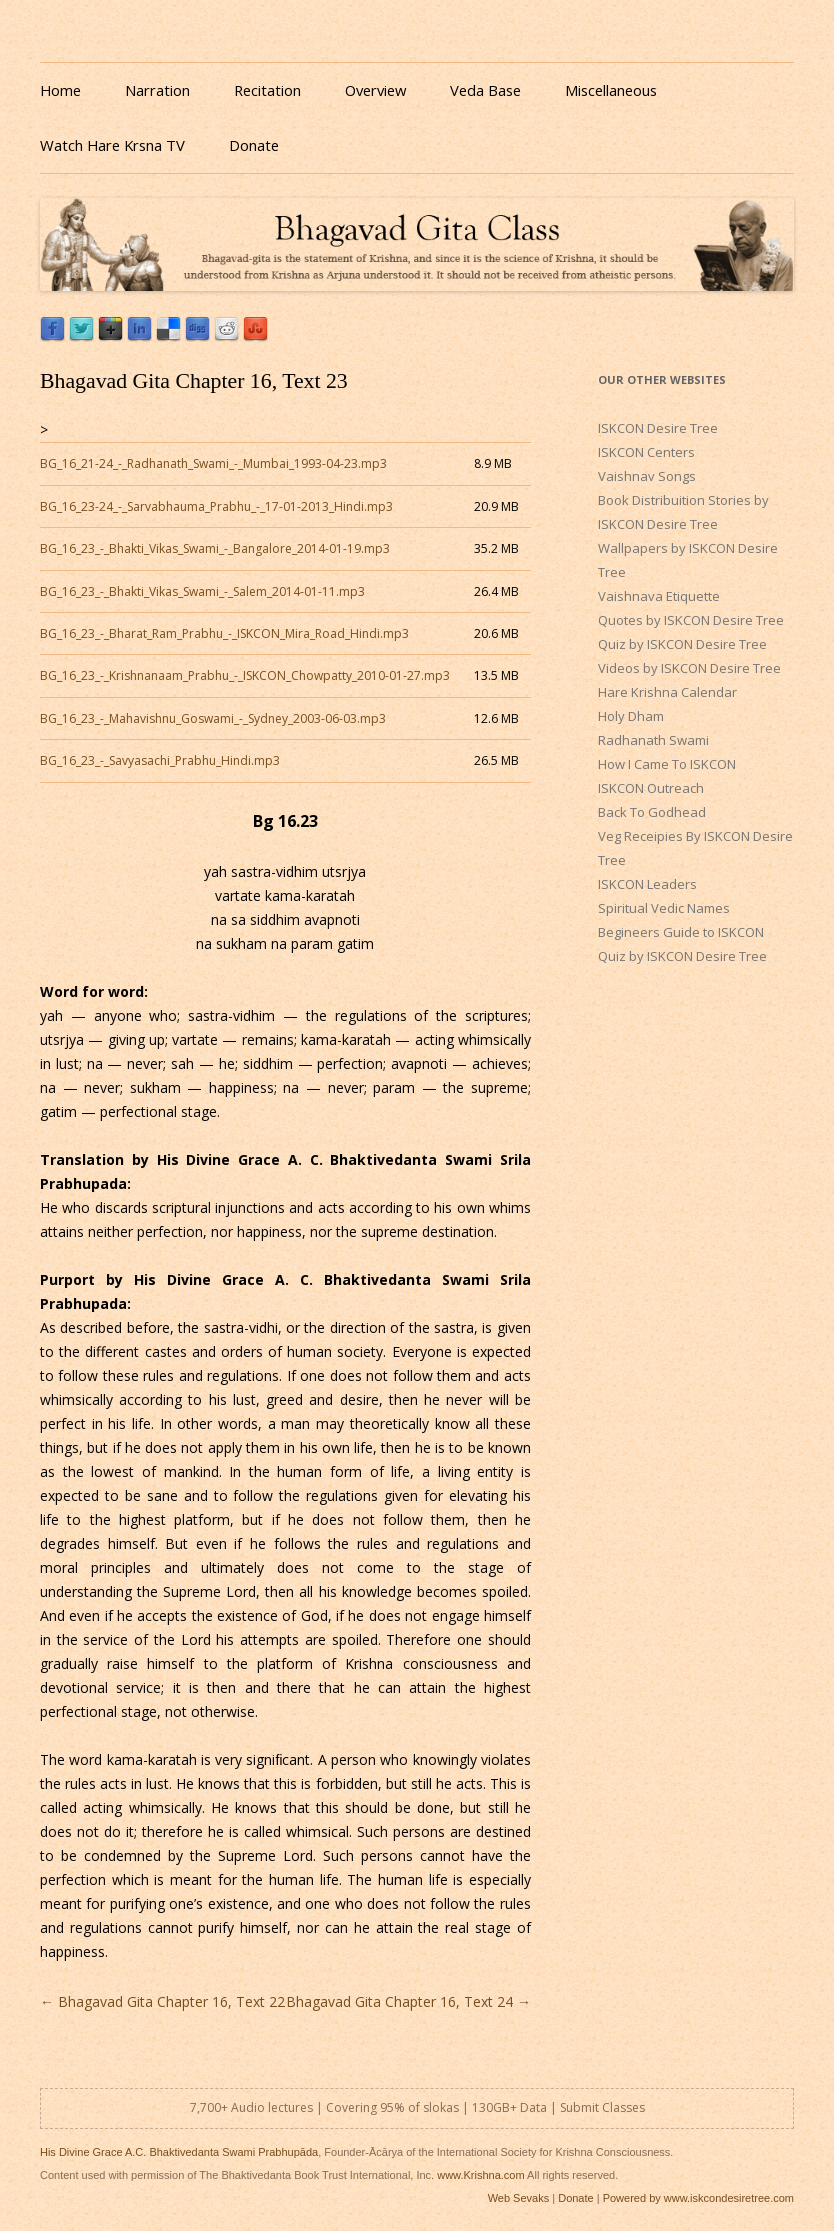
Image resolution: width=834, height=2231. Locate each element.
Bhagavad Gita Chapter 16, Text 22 (162, 2001)
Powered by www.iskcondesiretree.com (698, 2198)
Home (60, 90)
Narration (157, 90)
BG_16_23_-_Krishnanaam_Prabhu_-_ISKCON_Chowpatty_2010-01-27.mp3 (245, 675)
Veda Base (485, 90)
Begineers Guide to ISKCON (681, 932)
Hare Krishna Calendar (667, 692)
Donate (254, 145)
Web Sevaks (519, 2198)
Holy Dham (631, 716)
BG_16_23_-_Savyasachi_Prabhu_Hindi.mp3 (160, 760)
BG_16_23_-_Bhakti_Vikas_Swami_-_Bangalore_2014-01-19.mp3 (215, 548)
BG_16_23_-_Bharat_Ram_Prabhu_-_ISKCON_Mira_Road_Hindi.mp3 (224, 633)
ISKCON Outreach (651, 788)
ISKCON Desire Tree (658, 428)
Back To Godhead (652, 812)
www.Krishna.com (480, 2175)
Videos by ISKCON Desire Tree (689, 668)
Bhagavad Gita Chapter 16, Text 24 (408, 2001)
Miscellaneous (611, 90)
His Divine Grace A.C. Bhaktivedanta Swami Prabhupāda (179, 2152)
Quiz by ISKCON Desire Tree (682, 644)
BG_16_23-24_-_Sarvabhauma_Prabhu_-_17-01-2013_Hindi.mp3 (216, 506)
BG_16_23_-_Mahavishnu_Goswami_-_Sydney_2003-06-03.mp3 (213, 718)
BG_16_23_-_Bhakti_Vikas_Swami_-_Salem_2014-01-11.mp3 (202, 591)
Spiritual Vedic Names (664, 908)
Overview (375, 90)
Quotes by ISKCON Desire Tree (691, 620)
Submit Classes (602, 2107)
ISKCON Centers (646, 452)
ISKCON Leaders (647, 884)
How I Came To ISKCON (667, 764)
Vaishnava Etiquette (659, 596)
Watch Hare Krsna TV (112, 145)
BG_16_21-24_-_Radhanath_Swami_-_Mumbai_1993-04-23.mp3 (213, 463)
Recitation (267, 90)
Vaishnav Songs (647, 476)
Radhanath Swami (653, 740)
